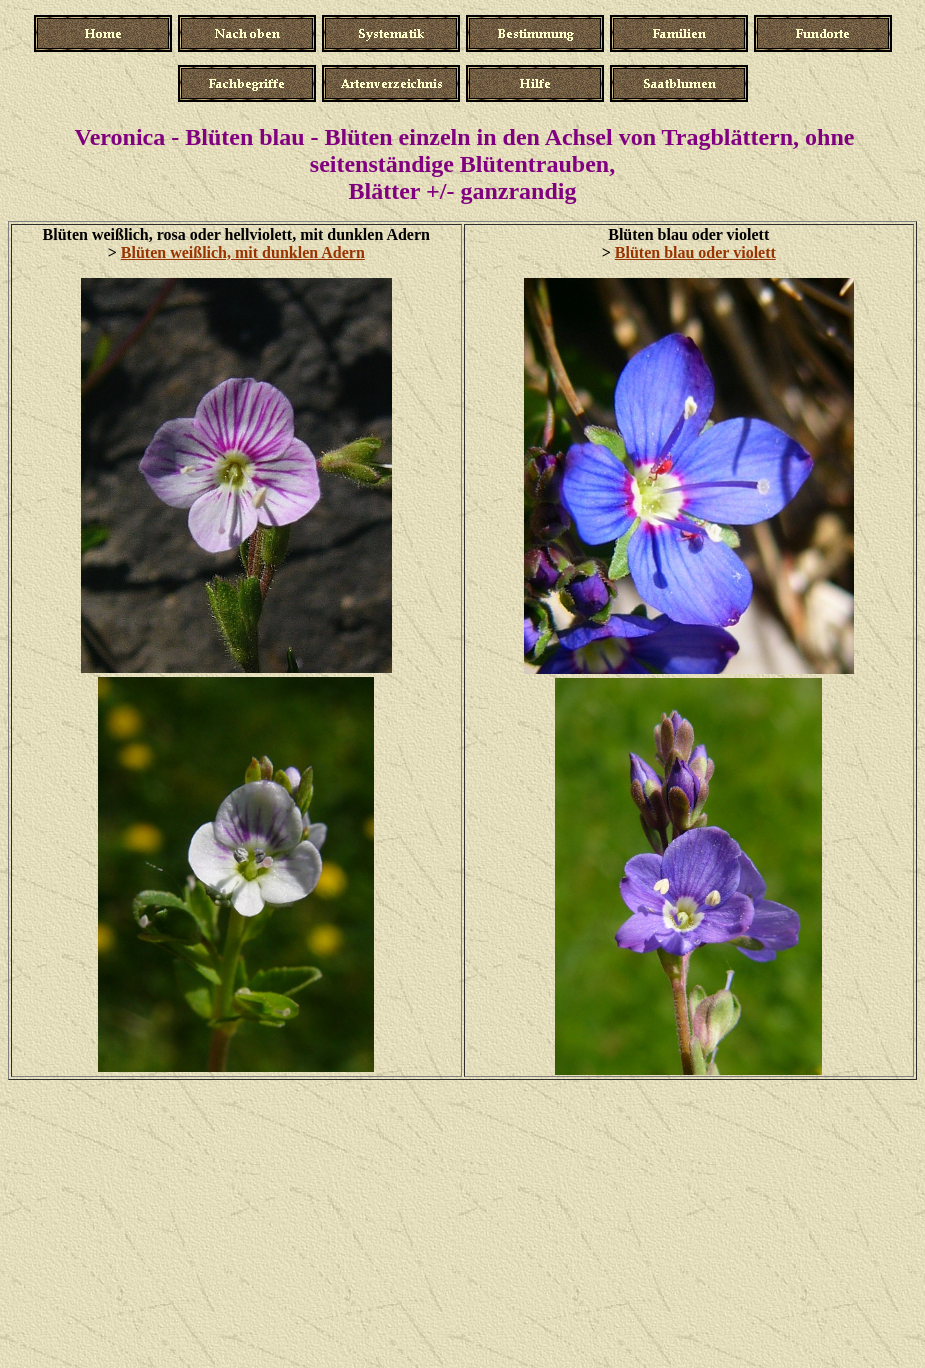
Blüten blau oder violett (695, 252)
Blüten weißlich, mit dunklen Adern (243, 252)
